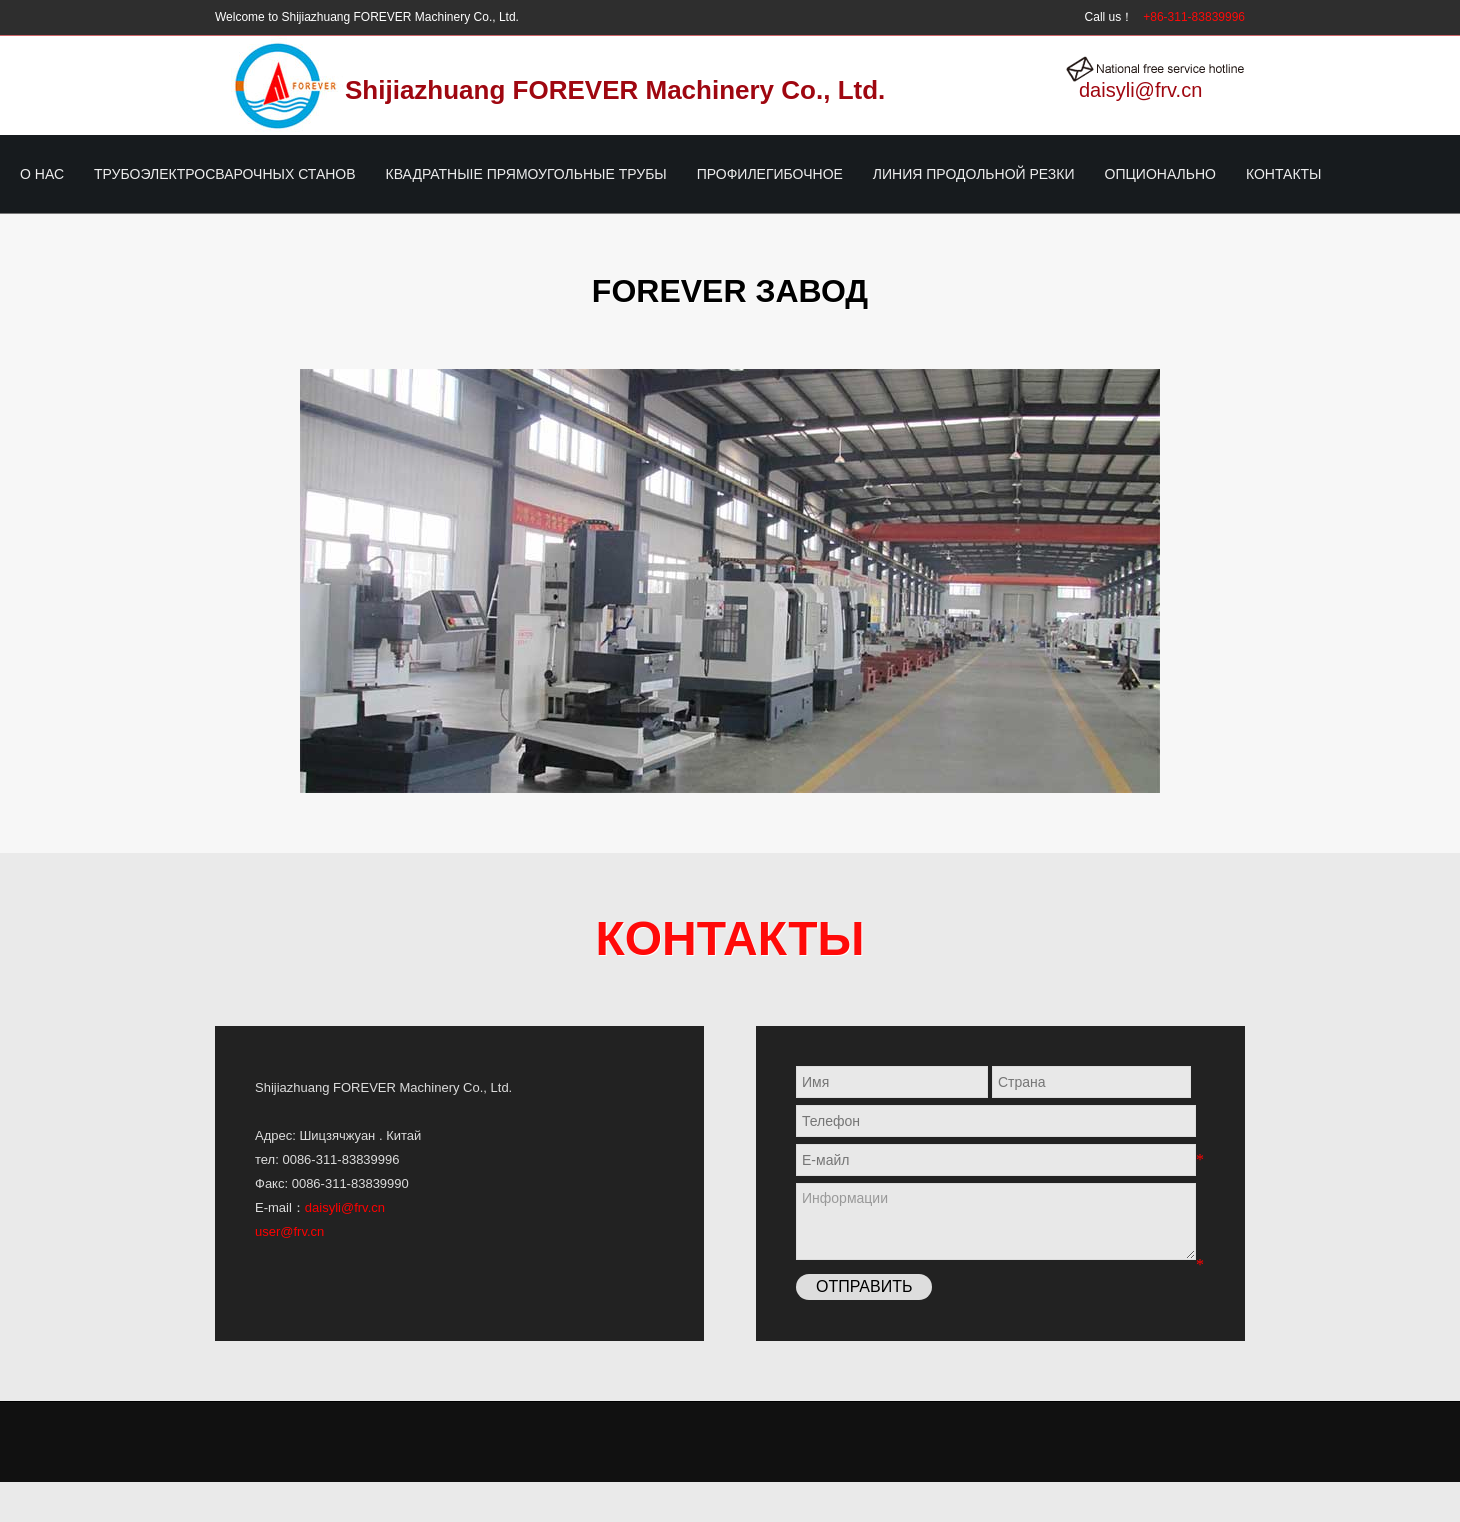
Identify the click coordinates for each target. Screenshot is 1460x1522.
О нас (42, 174)
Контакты (1284, 174)
